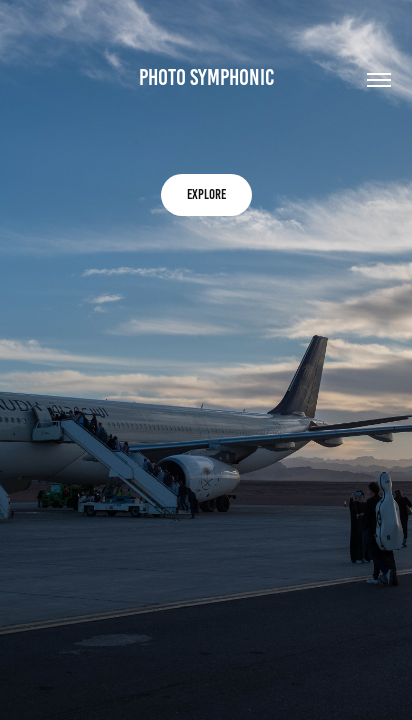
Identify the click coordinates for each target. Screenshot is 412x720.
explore (206, 194)
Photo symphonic (206, 77)
